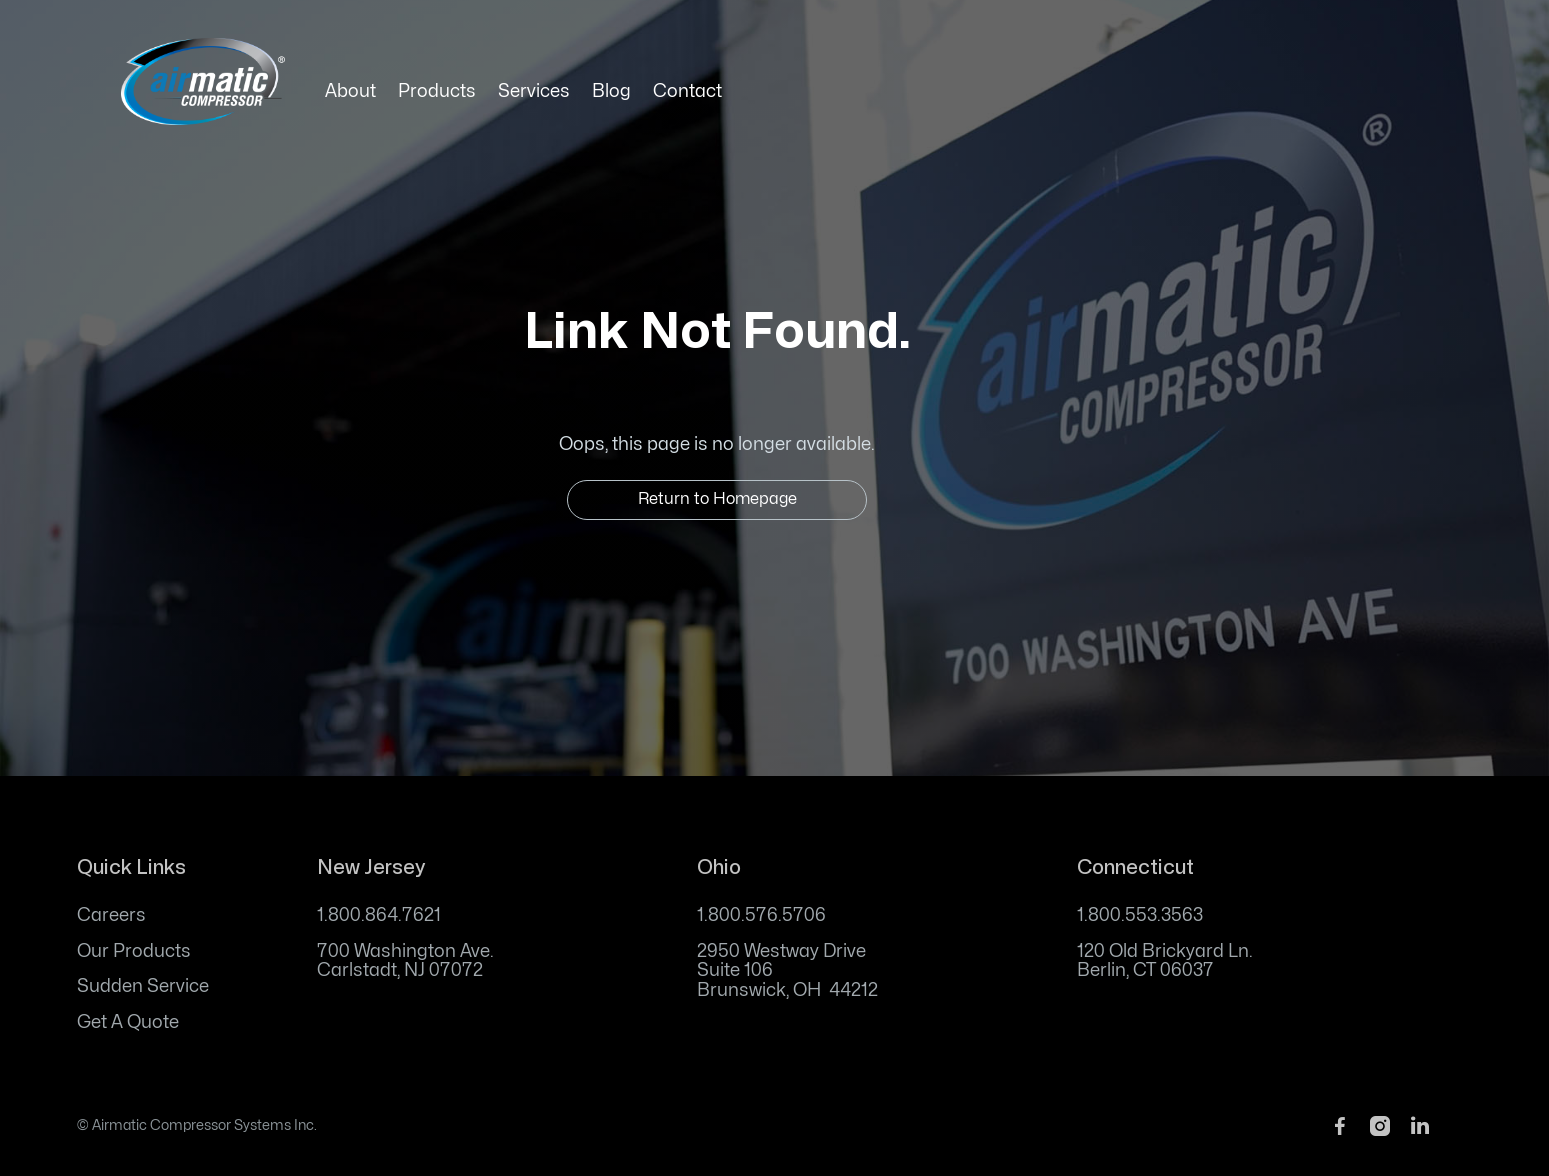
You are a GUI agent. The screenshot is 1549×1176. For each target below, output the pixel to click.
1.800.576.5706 (761, 915)
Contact (687, 91)
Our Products (134, 951)
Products (437, 91)
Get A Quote (128, 1022)
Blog (611, 91)
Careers (111, 915)
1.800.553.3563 (1140, 915)
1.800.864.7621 (379, 915)
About (350, 91)
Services (534, 91)
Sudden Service (143, 986)
